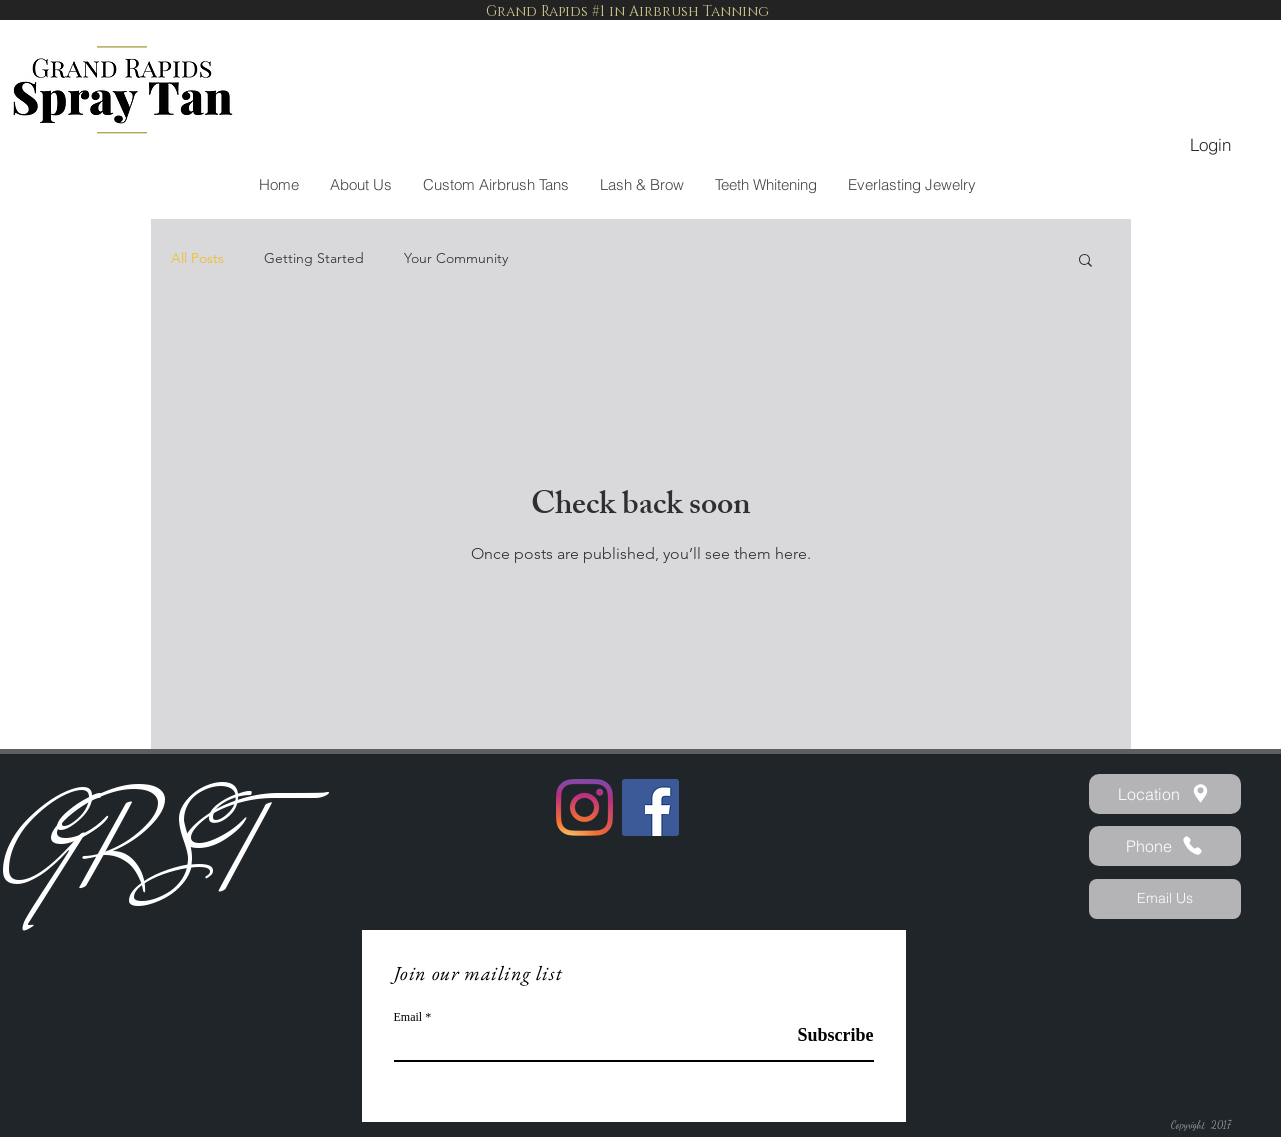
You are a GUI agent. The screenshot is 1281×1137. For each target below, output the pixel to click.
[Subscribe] (823, 1035)
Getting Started (314, 258)
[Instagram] (584, 807)
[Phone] (1165, 846)
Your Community (456, 258)
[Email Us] (1165, 899)
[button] (1085, 261)
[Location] (1165, 794)
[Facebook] (650, 807)
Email (408, 1017)
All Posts (197, 258)
